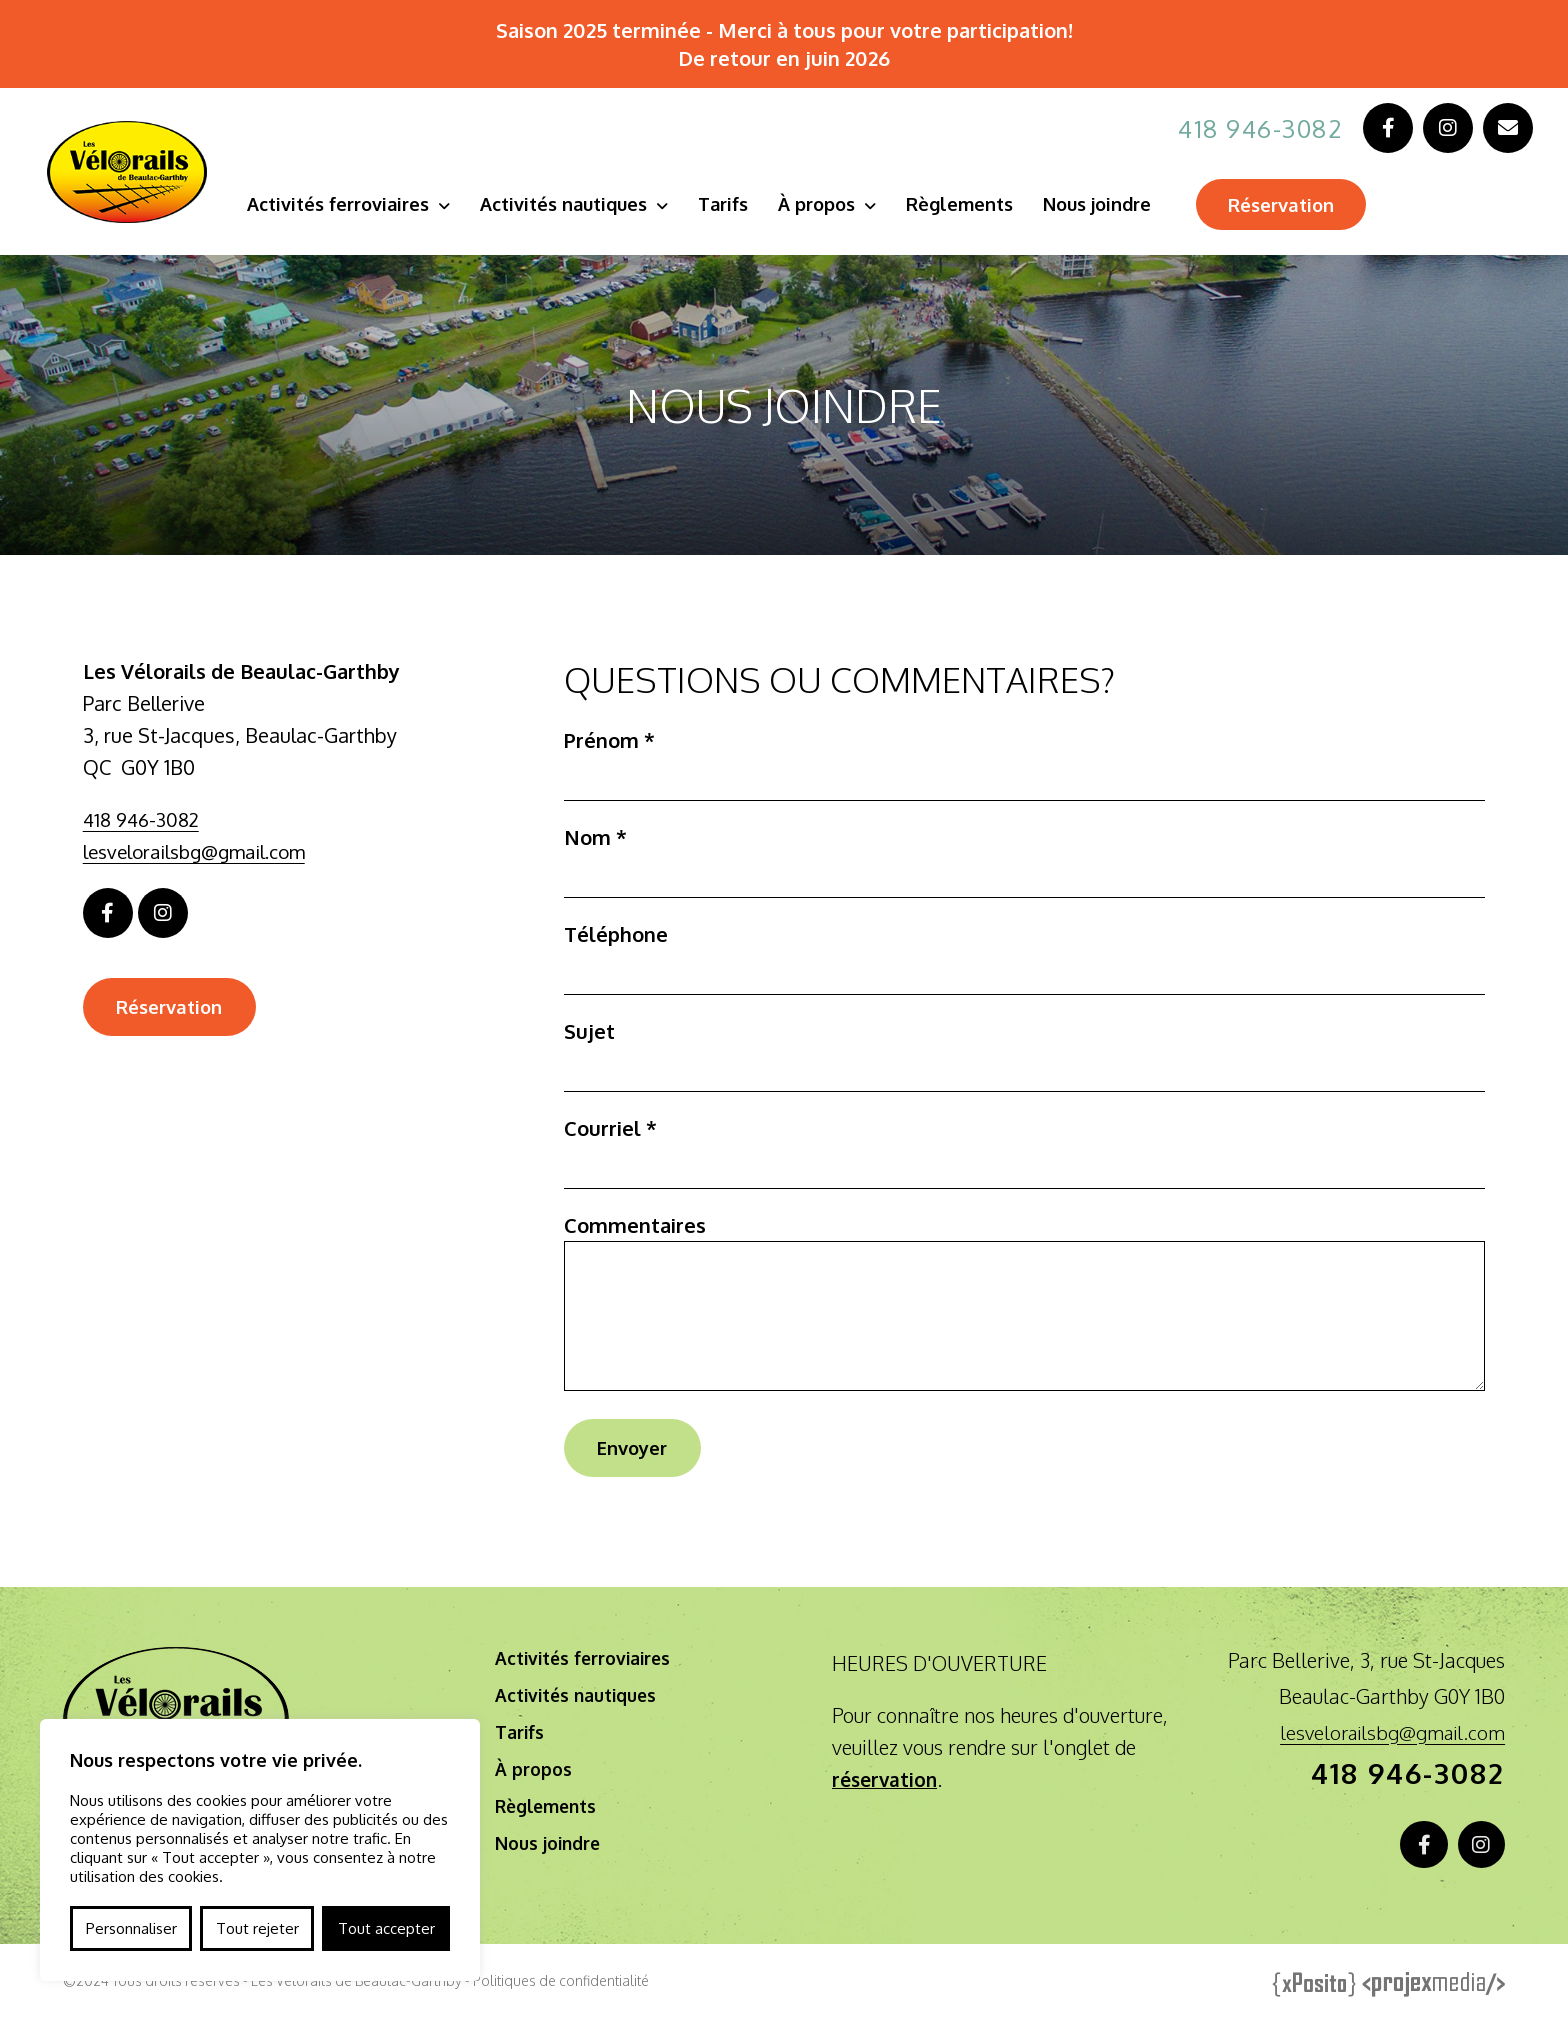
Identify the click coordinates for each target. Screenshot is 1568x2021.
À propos (826, 204)
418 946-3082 (1254, 128)
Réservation (1298, 206)
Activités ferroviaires (348, 204)
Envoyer (638, 1449)
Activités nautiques (573, 204)
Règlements (969, 204)
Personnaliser (131, 1928)
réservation (887, 1781)
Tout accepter (386, 1928)
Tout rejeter (257, 1928)
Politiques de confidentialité (561, 1986)
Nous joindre (1107, 204)
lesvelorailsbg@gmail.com (202, 851)
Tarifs (733, 204)
